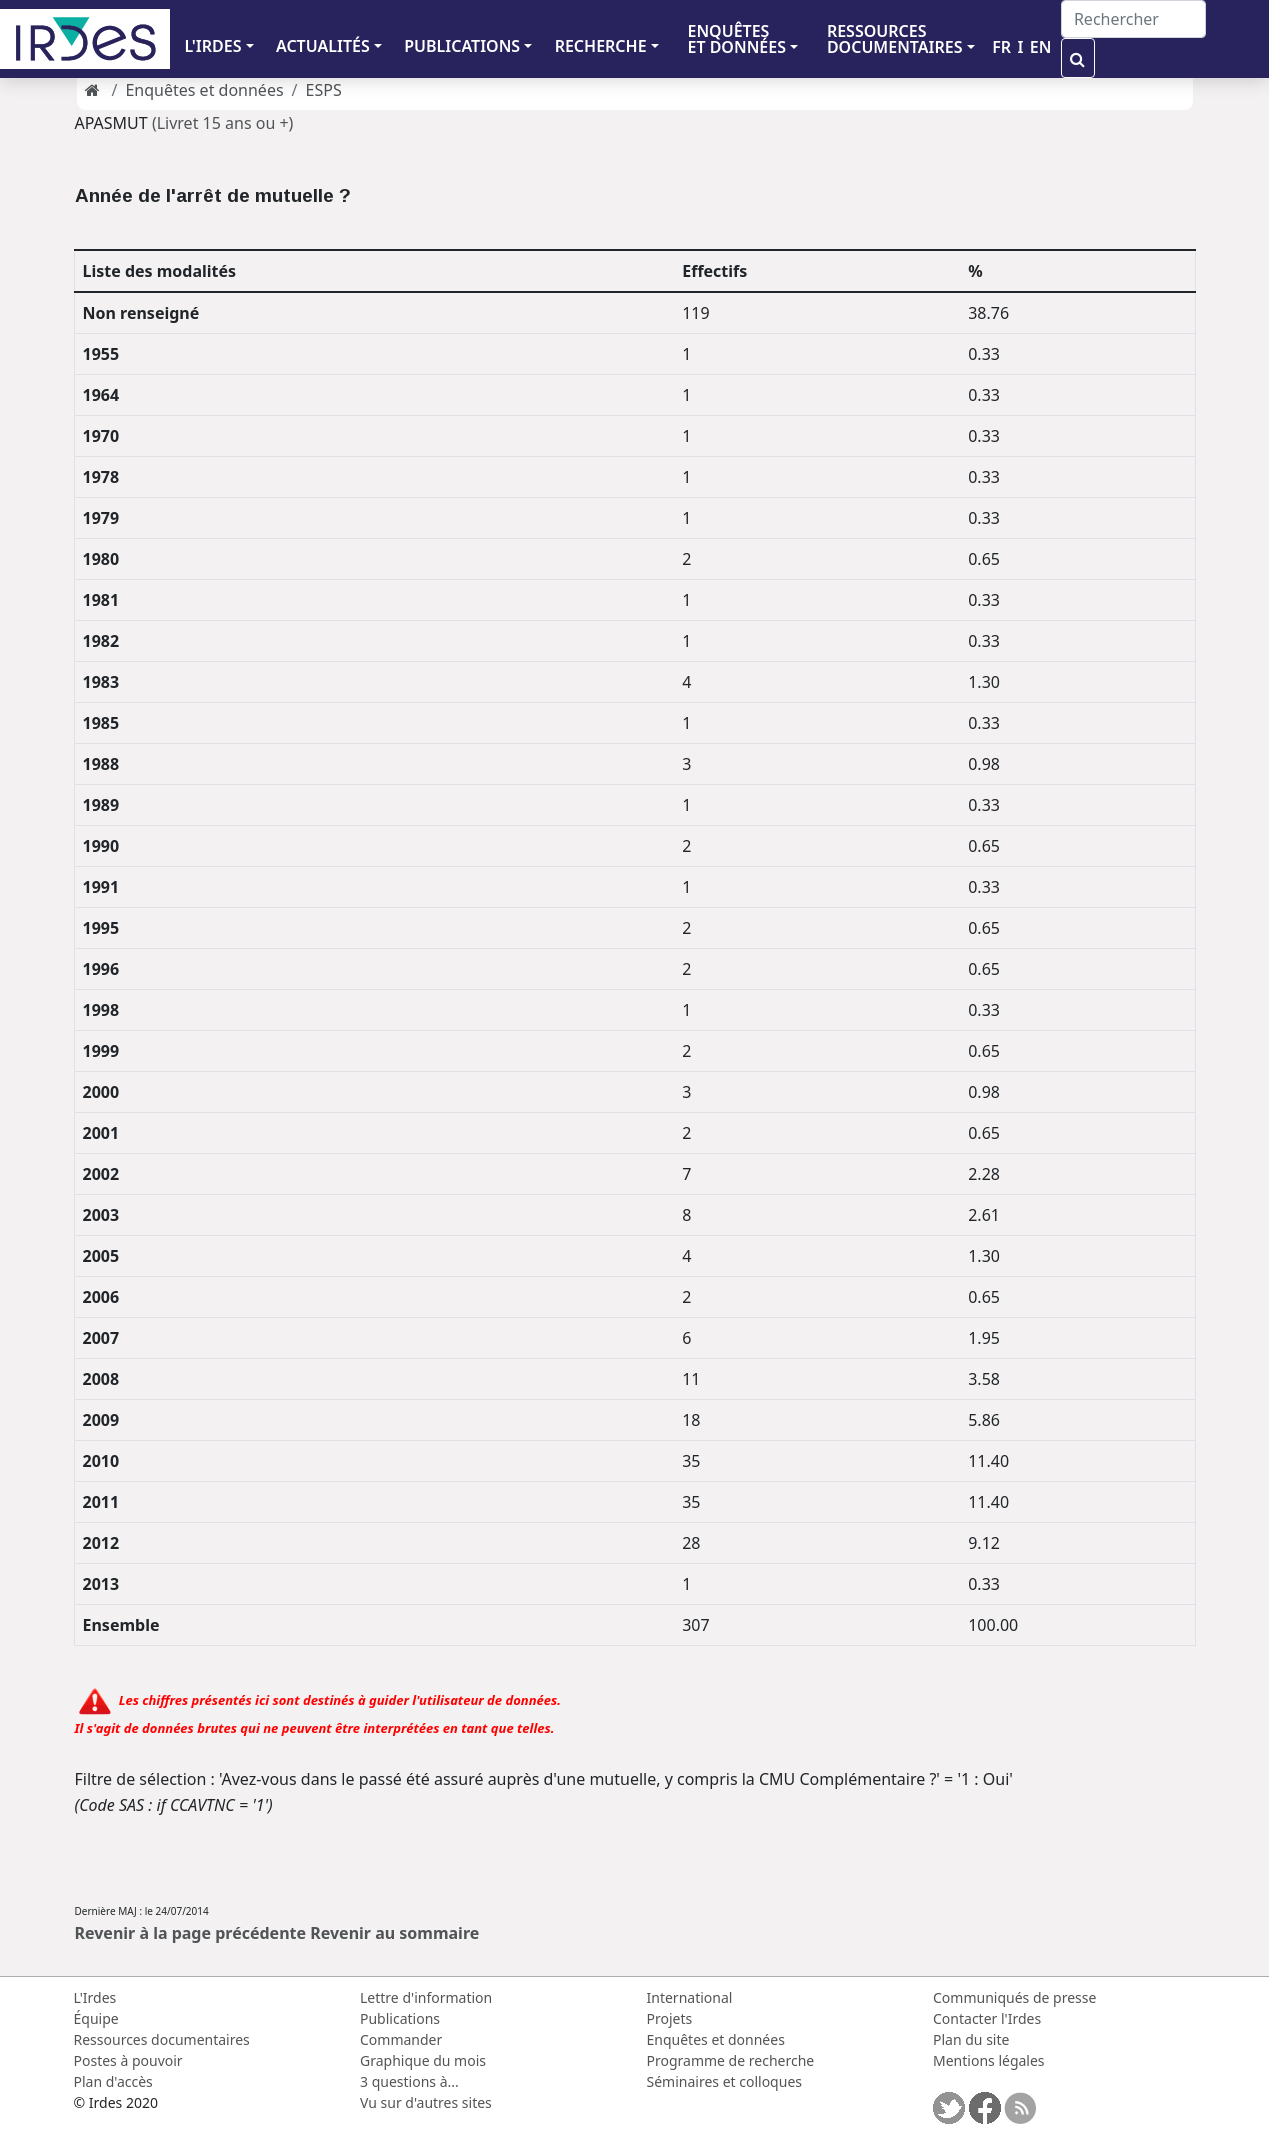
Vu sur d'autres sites (426, 2102)
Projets (670, 2018)
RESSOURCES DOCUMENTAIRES (895, 39)
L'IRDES (212, 46)
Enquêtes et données (204, 90)
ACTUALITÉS (323, 46)
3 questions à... (409, 2081)
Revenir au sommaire (394, 1933)
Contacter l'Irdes (987, 2018)
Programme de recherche (731, 2060)
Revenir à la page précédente (191, 1933)
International (690, 1997)
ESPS (324, 90)
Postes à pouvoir (128, 2060)
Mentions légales (989, 2060)
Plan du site (971, 2039)
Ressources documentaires (162, 2039)
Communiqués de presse (1014, 1997)
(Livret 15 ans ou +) (223, 123)
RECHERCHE (601, 46)
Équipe (96, 2018)
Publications (400, 2018)
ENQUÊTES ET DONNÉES (736, 39)
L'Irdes (95, 1997)
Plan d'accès (113, 2081)
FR (1001, 47)
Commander (401, 2039)
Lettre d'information (426, 1997)
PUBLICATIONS (462, 46)
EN (1041, 47)
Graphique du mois (423, 2060)
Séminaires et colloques (724, 2081)
